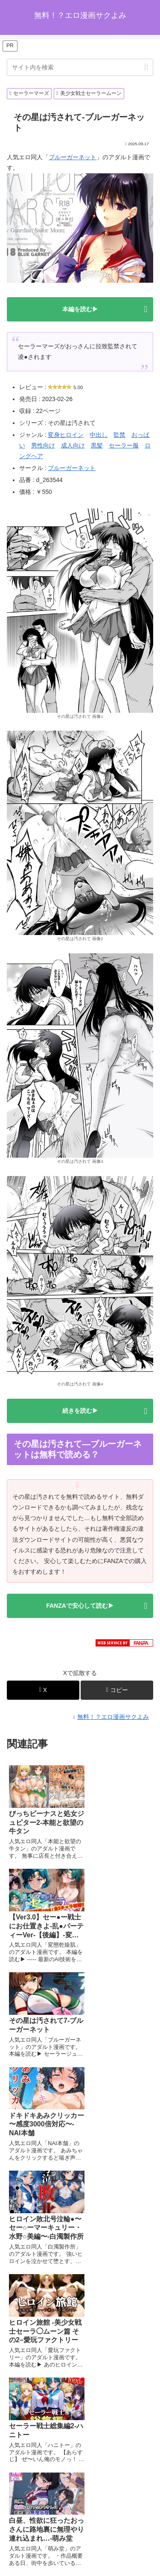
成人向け (73, 445)
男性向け (43, 445)
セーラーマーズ (29, 93)
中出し (99, 434)
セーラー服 (124, 445)
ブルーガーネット (72, 157)
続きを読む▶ (80, 1410)
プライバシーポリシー (116, 2536)
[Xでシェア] (43, 1690)
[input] (80, 67)
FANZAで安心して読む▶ (80, 1605)
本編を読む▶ (80, 309)
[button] (146, 67)
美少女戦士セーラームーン (89, 93)
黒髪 (97, 445)
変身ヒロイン (66, 434)
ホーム (43, 2536)
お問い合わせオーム (80, 2548)
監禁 (119, 434)
